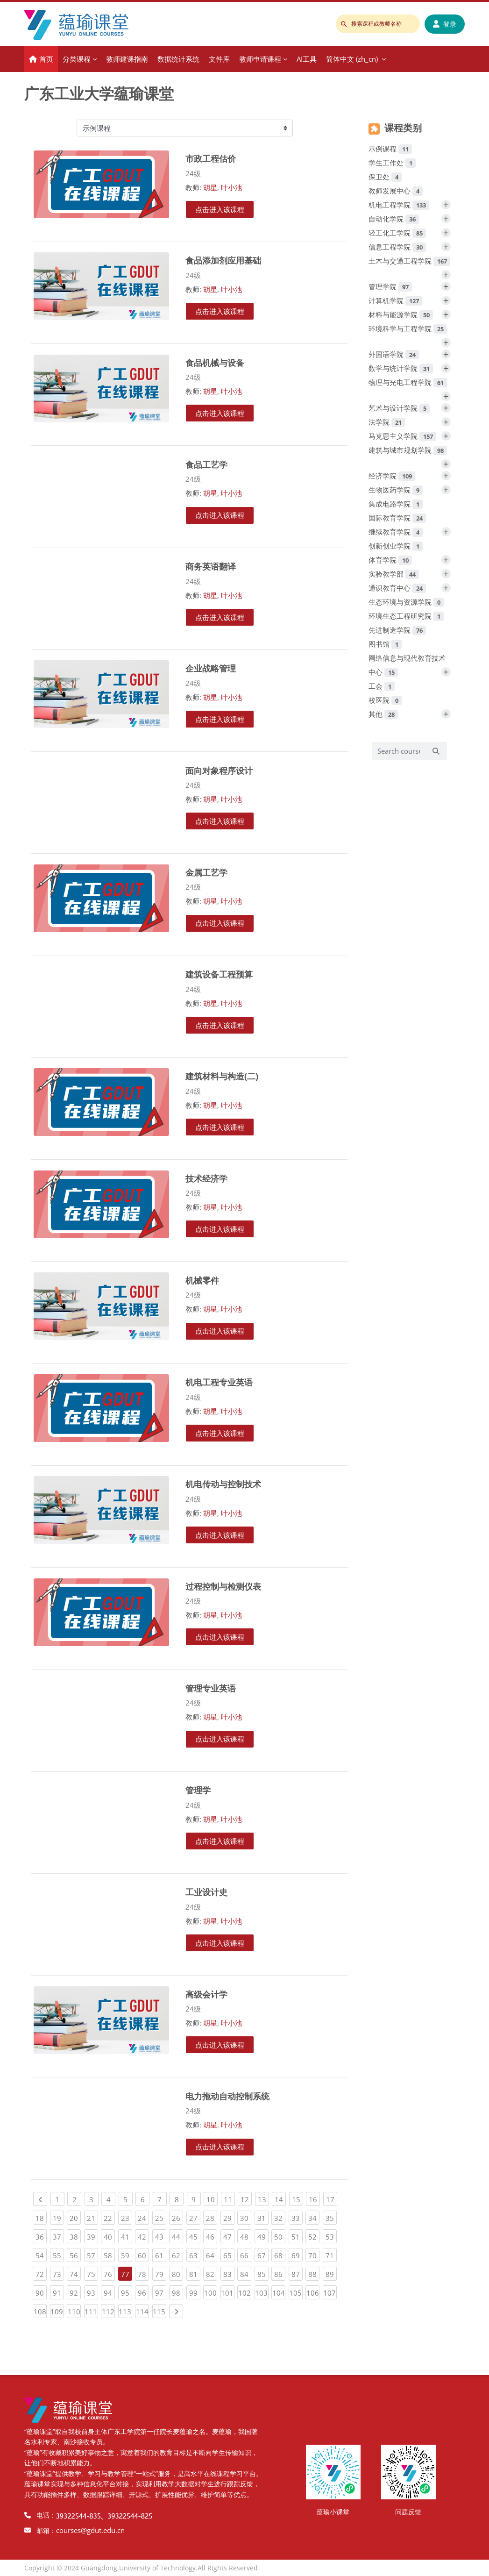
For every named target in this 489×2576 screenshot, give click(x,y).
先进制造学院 (397, 630)
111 (91, 2310)
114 (142, 2310)
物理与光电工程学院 (408, 382)
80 (177, 2273)
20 (75, 2217)
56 (75, 2254)
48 (245, 2235)
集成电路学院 (396, 503)
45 (194, 2235)
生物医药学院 (396, 489)
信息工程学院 (397, 246)
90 (41, 2291)
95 (126, 2291)
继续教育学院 (396, 531)
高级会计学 (206, 1994)
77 (125, 2274)
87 (297, 2273)
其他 (383, 714)
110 (74, 2310)
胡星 (210, 187)
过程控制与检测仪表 (223, 1586)
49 (263, 2235)
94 (109, 2291)
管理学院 (390, 286)
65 (228, 2254)
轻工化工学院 (397, 232)
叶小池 (231, 187)
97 (160, 2291)
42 (143, 2235)
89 (331, 2273)
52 (313, 2235)
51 (297, 2235)
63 (194, 2254)
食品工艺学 (206, 464)
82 (211, 2273)
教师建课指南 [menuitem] (127, 59)
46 (211, 2235)
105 (296, 2291)
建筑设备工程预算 (219, 974)
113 (125, 2310)
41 (126, 2235)
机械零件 (202, 1280)
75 (92, 2273)
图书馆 (385, 644)
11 (229, 2198)
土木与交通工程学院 (409, 260)
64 (211, 2254)
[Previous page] (40, 2199)
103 (262, 2291)
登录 (444, 24)
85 (263, 2273)
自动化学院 (394, 218)
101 (227, 2291)
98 (177, 2291)
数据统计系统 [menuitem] (178, 59)
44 (177, 2235)
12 (246, 2198)
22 (109, 2217)
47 (228, 2235)
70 (313, 2254)
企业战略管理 (210, 668)
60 (143, 2254)
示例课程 (390, 148)
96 (143, 2291)
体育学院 (390, 559)
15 (297, 2198)
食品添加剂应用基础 (223, 260)
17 (331, 2198)
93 (92, 2291)
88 (313, 2273)
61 (160, 2254)
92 (75, 2291)
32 (279, 2217)
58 (109, 2254)
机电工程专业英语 (219, 1382)
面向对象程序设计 (219, 770)
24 (143, 2217)
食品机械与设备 (214, 362)
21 (92, 2217)
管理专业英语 (210, 1688)
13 (263, 2198)
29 (228, 2217)
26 (177, 2217)
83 (228, 2273)
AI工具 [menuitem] (307, 59)
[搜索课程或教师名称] (378, 24)
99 (194, 2291)
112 (108, 2310)
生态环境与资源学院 (406, 602)
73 (58, 2273)
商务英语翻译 (210, 566)
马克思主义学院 (402, 436)
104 (279, 2291)
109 (57, 2310)
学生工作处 (392, 162)
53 (331, 2235)
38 (75, 2235)
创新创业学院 (396, 545)
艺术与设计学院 (399, 408)
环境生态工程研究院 (406, 616)
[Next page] (176, 2311)
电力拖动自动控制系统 (227, 2096)
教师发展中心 (396, 190)
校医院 (385, 700)
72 (41, 2273)
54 (41, 2254)
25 (160, 2217)
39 (92, 2235)
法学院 (387, 422)
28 (211, 2217)
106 (313, 2291)
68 (279, 2254)
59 (126, 2254)
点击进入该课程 (219, 209)
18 (41, 2217)
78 (143, 2273)
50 (279, 2235)
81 (194, 2273)
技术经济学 (206, 1178)
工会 (382, 686)
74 (75, 2273)
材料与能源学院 (401, 314)
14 (280, 2198)
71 (331, 2254)
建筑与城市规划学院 (408, 450)
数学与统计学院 (401, 368)
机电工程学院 (399, 204)
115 (159, 2310)
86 (279, 2273)
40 (109, 2235)
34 (313, 2217)
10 (212, 2198)
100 (211, 2291)
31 (263, 2217)
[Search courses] (398, 750)
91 (58, 2291)
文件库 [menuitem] (219, 59)
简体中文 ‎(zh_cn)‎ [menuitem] (352, 59)
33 (297, 2217)
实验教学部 (394, 573)
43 (160, 2235)
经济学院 (392, 475)
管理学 (198, 1790)
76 (109, 2273)
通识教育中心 (397, 587)
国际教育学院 (397, 517)
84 (245, 2273)
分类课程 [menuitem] (77, 59)
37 (58, 2235)
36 (41, 2235)
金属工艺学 (206, 872)
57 (92, 2254)
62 (177, 2254)
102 (245, 2291)
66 (245, 2254)
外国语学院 (394, 354)
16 (314, 2198)
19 (58, 2217)
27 (194, 2217)
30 (245, 2217)
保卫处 (385, 176)
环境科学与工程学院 (408, 328)
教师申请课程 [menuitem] (260, 59)
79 (160, 2273)
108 (40, 2310)
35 (331, 2217)
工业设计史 (206, 1892)
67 (263, 2254)
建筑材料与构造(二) (221, 1076)
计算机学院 (395, 300)
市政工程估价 (210, 158)
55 (58, 2254)
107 (330, 2291)
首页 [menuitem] (46, 59)
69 (297, 2254)
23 (126, 2217)
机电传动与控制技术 (223, 1484)
